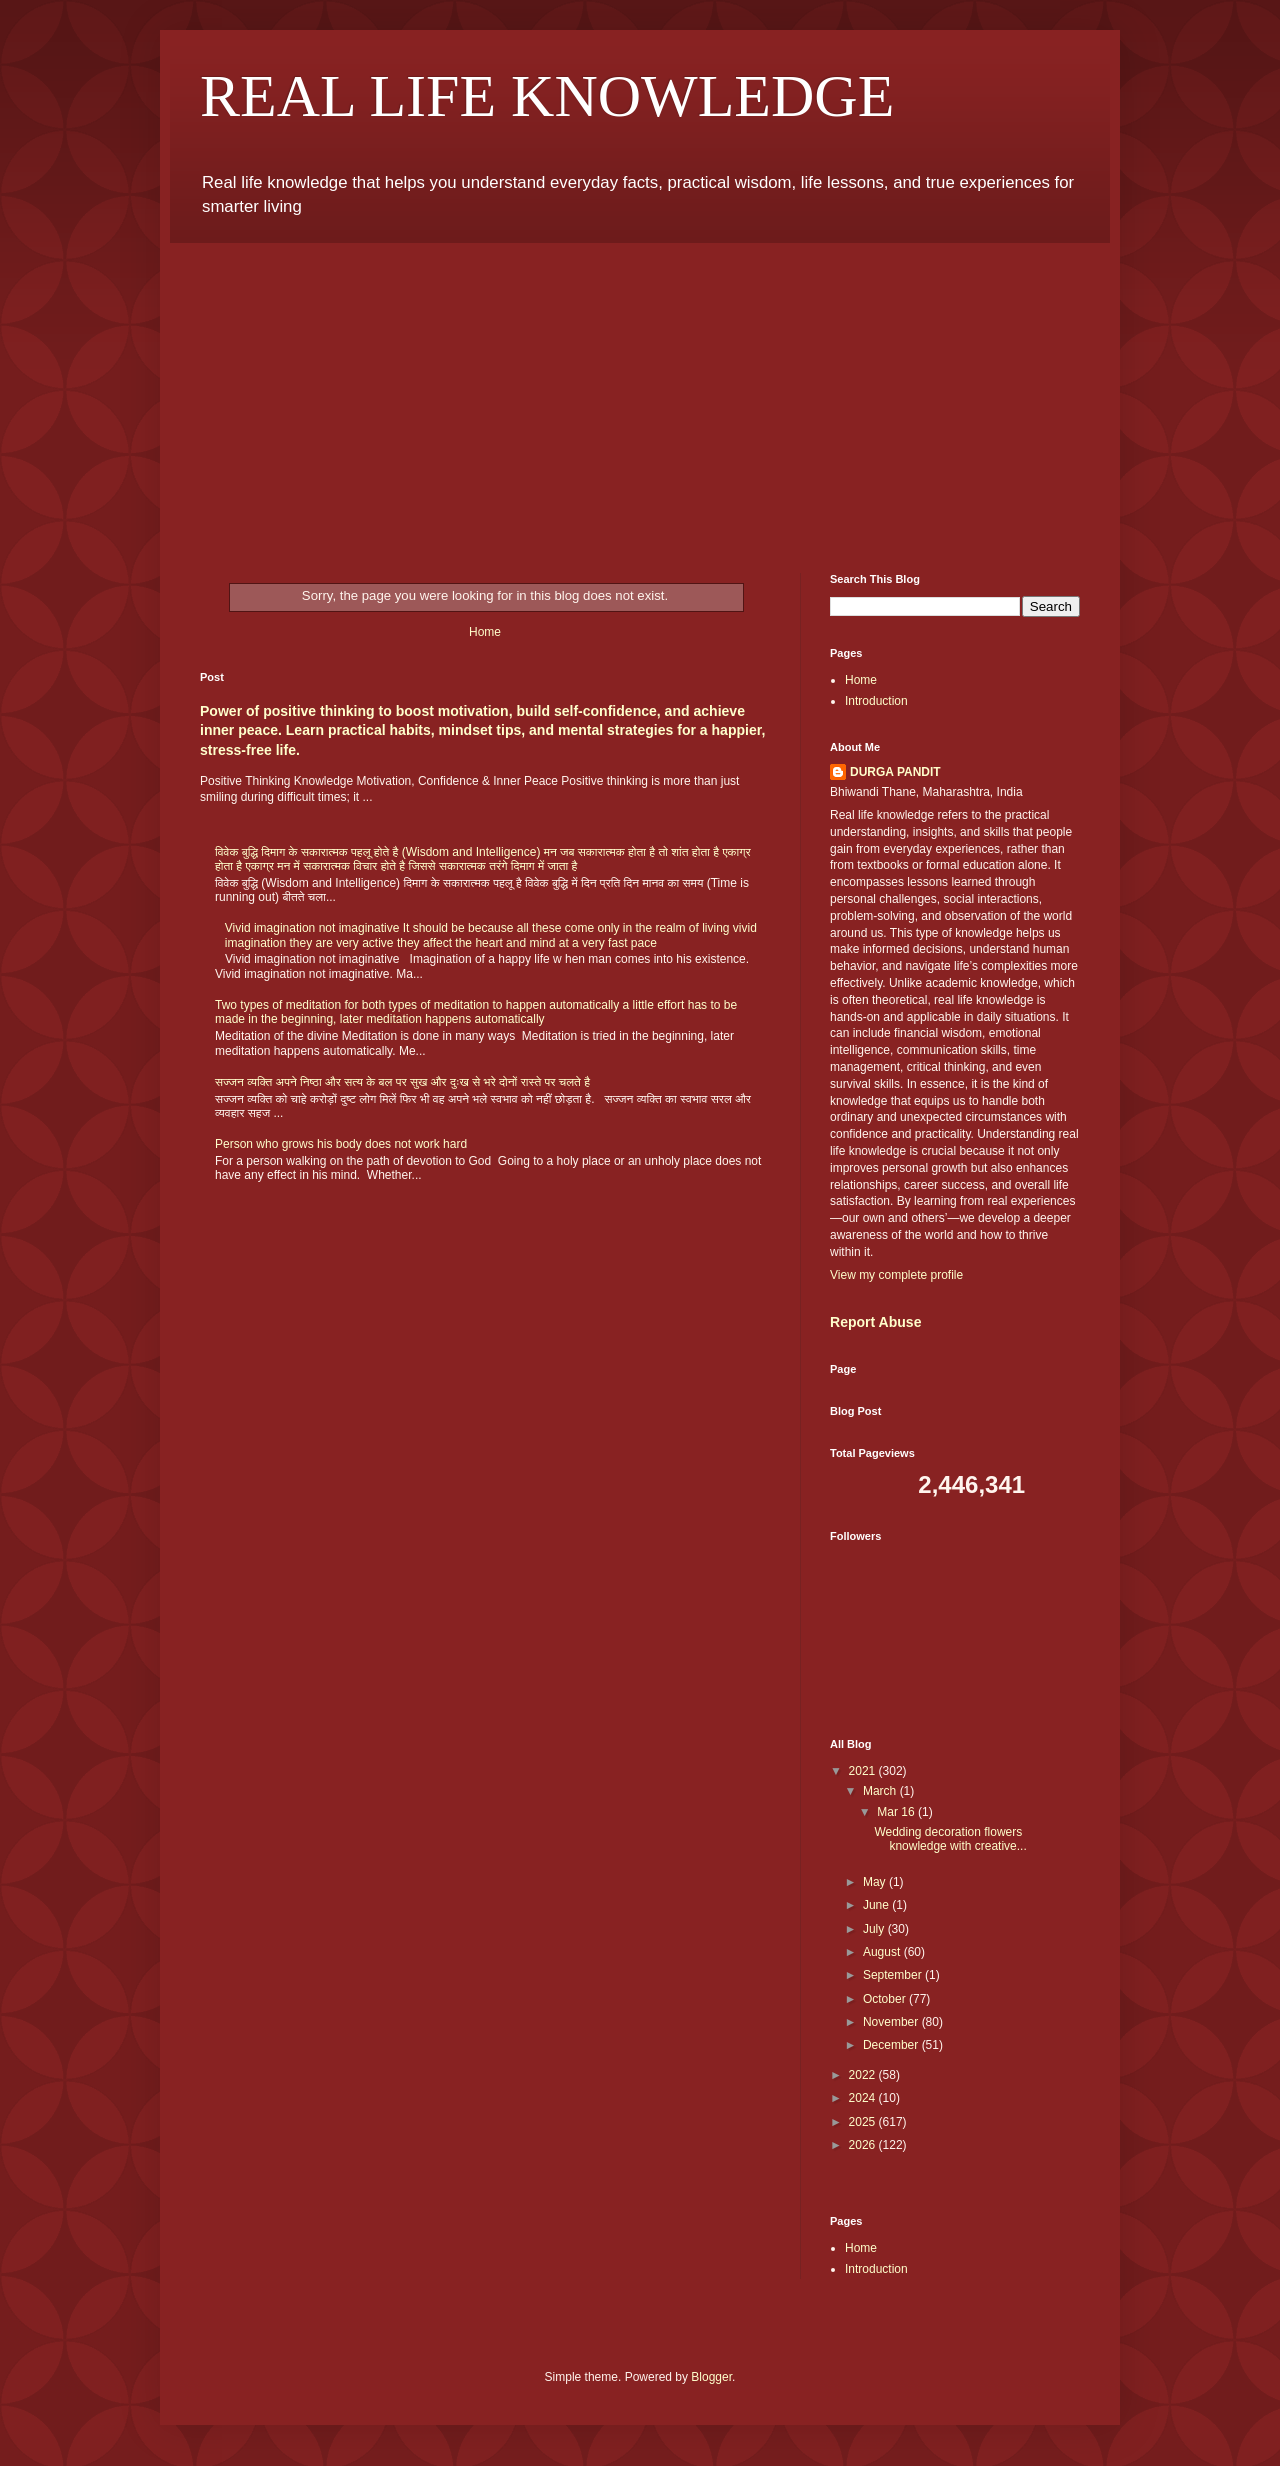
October (886, 1999)
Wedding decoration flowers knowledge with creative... (950, 1839)
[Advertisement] (640, 393)
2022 (864, 2075)
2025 (864, 2122)
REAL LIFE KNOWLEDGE (547, 96)
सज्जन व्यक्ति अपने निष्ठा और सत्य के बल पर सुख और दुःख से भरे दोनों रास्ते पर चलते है (402, 1082)
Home (485, 632)
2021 (864, 1771)
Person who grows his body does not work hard (341, 1144)
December (892, 2045)
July (875, 1929)
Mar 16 (897, 1812)
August (883, 1952)
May (876, 1882)
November (892, 2022)
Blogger (711, 2377)
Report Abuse (875, 1322)
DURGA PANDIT (895, 772)
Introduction (876, 701)
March (881, 1791)
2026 (864, 2145)
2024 (864, 2098)
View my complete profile (896, 1275)
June (877, 1905)
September (894, 1975)
